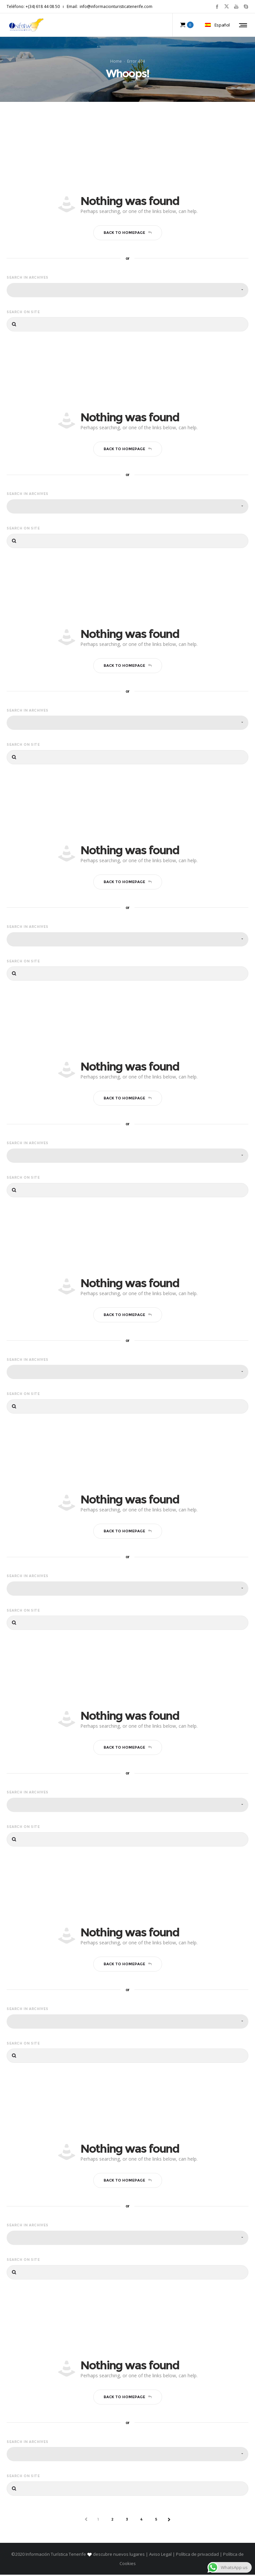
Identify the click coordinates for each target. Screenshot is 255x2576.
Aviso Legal (160, 2555)
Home (116, 62)
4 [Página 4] (141, 2520)
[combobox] (127, 291)
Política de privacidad (197, 2555)
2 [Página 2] (112, 2520)
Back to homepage (128, 234)
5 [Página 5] (156, 2520)
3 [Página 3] (127, 2520)
